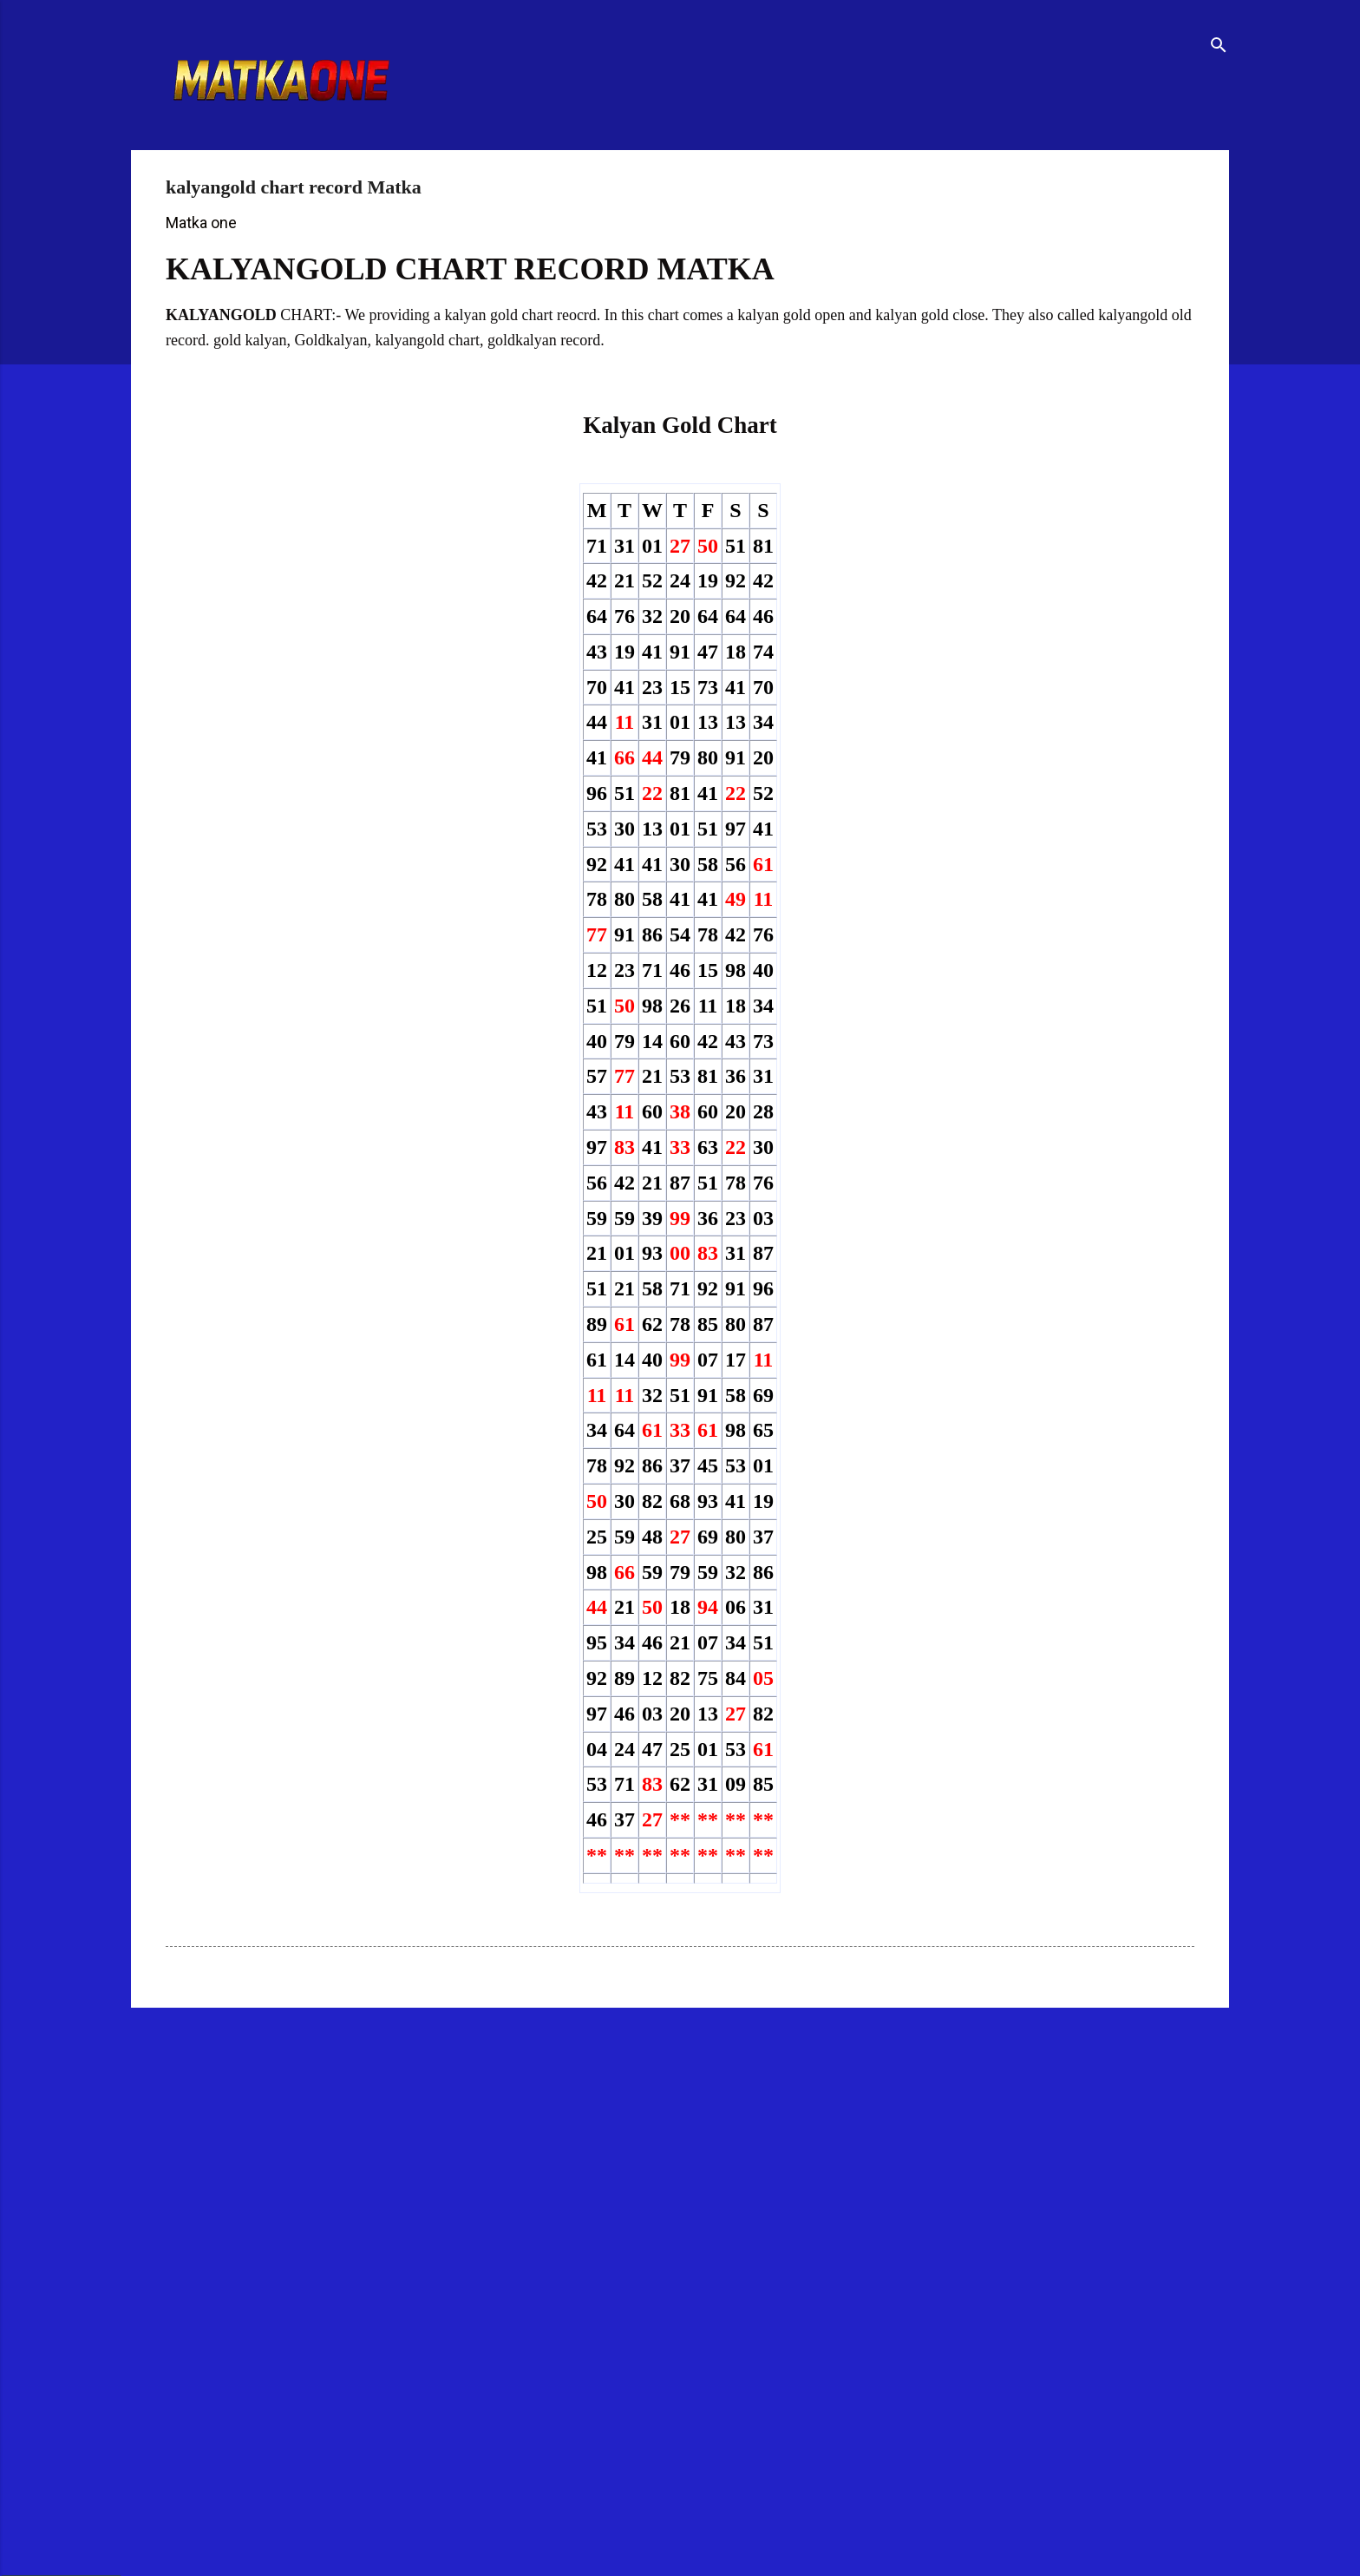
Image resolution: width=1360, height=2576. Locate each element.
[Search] (1218, 47)
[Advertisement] (637, 2156)
